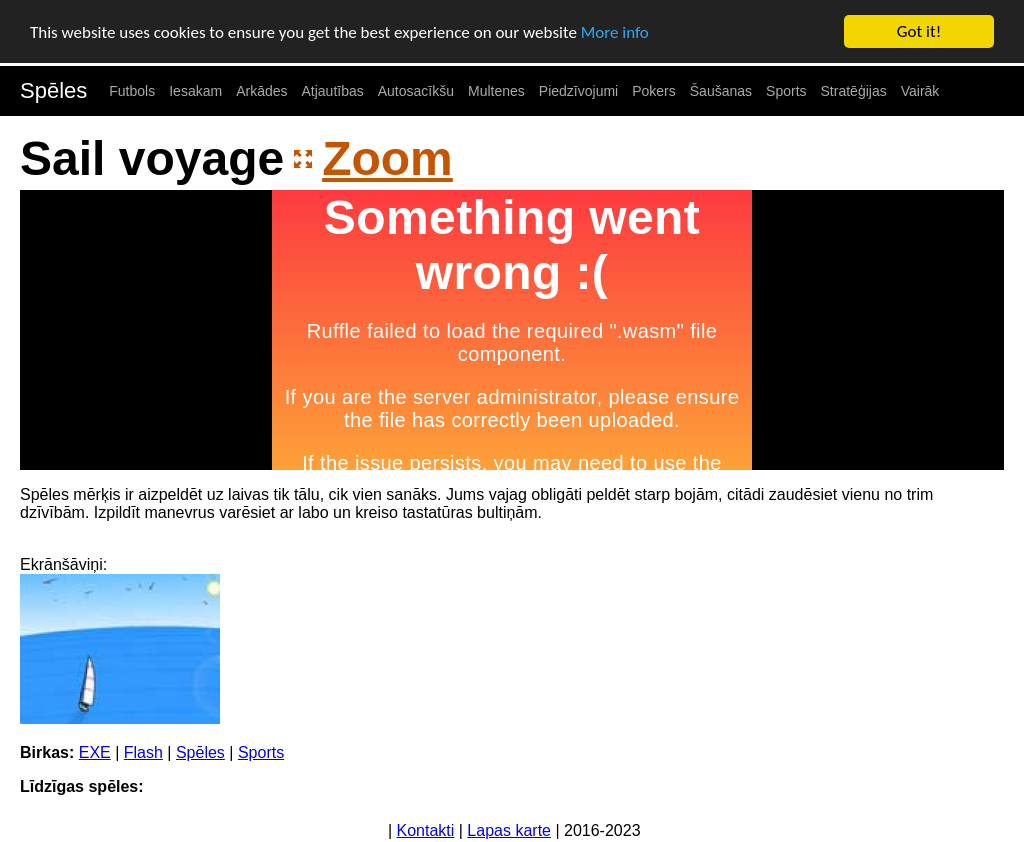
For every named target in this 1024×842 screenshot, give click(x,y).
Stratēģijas (854, 91)
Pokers (654, 91)
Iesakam (195, 91)
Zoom (387, 158)
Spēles (53, 90)
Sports (786, 91)
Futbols (132, 91)
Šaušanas (721, 91)
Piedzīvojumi (578, 91)
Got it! (919, 31)
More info (615, 32)
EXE (95, 752)
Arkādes (261, 91)
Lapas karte (509, 830)
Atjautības (332, 91)
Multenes (496, 91)
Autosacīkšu (416, 91)
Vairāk (920, 91)
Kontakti (426, 830)
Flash (143, 752)
